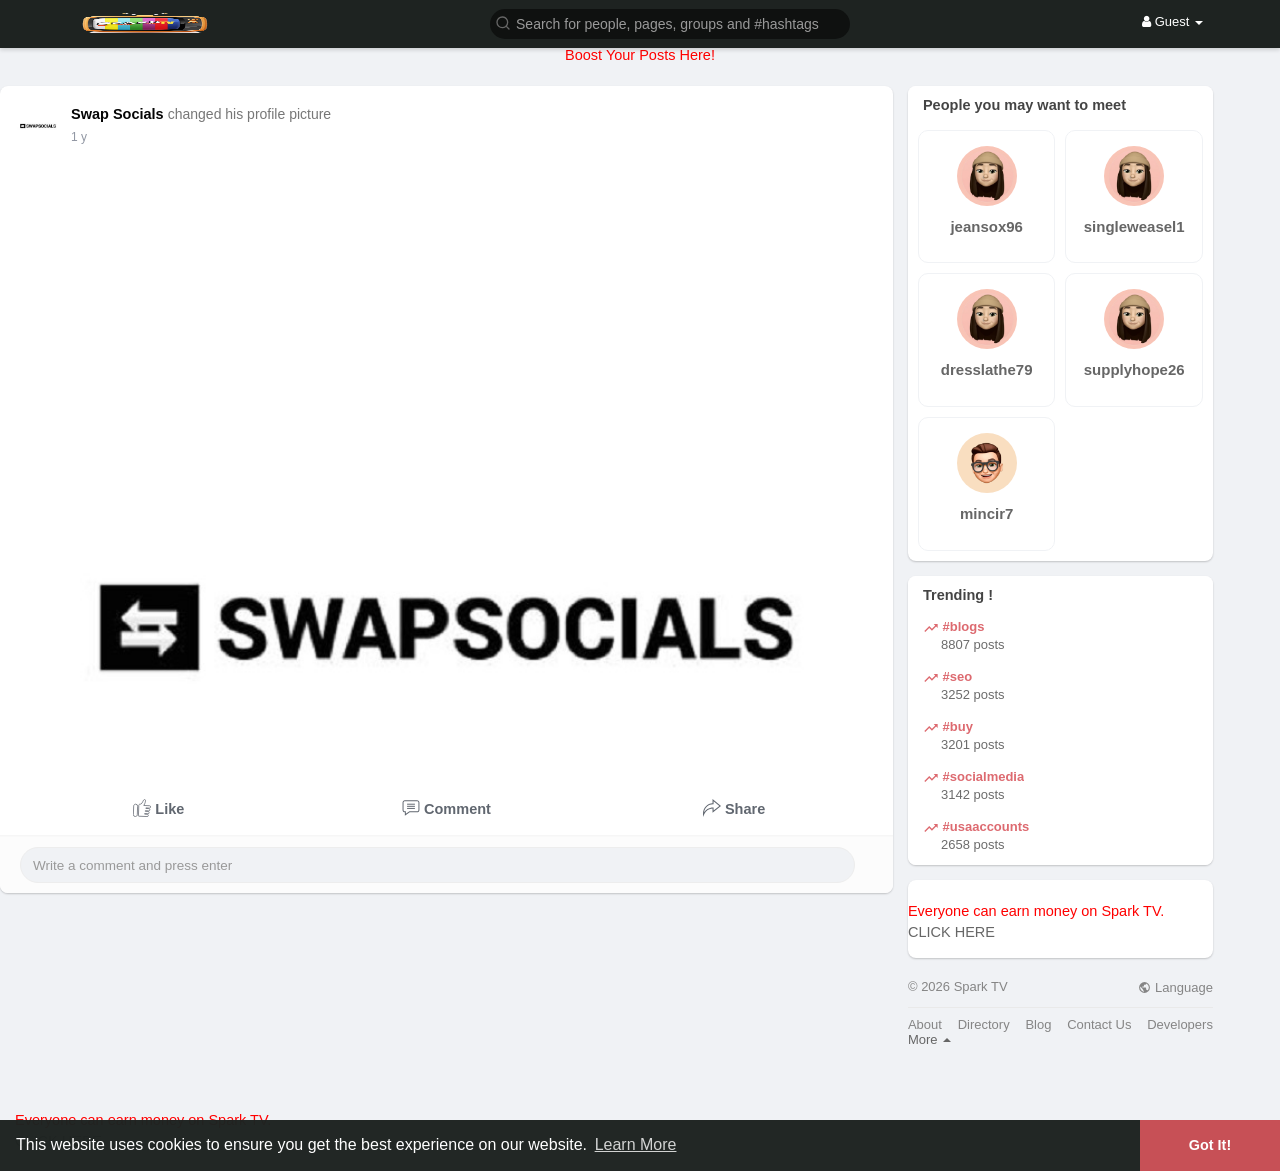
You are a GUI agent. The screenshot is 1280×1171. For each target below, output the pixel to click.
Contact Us (1099, 1024)
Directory (984, 1024)
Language (1175, 987)
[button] (670, 22)
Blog (1038, 1024)
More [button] (929, 1039)
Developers (1180, 1024)
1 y (79, 137)
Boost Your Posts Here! (640, 55)
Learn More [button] (636, 1144)
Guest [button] (1172, 21)
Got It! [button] (1210, 1145)
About (925, 1024)
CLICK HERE (951, 932)
